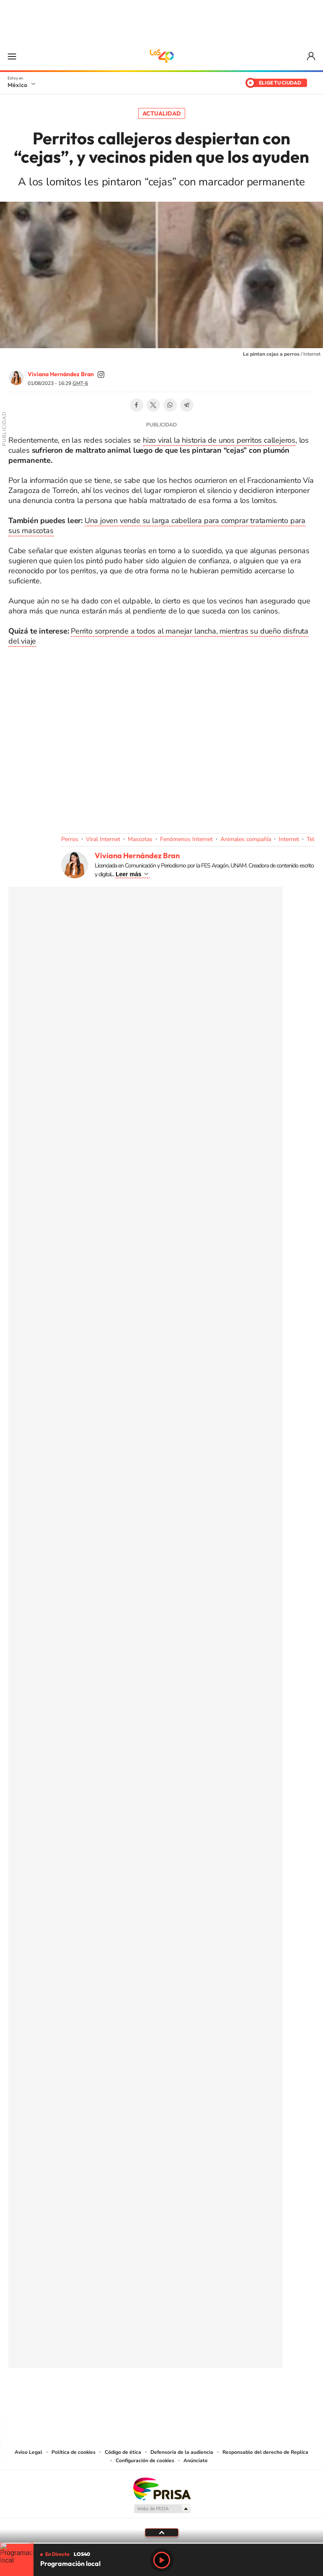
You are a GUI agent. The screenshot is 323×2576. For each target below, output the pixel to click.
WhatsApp (170, 405)
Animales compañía (245, 839)
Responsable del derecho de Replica (265, 2452)
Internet (289, 839)
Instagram (153, 2396)
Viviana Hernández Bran (61, 374)
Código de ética (123, 2452)
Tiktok (120, 2396)
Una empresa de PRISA (162, 2488)
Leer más (128, 874)
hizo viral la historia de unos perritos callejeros (219, 440)
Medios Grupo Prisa (162, 2509)
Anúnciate (195, 2460)
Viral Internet (103, 839)
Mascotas (140, 839)
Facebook (136, 405)
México (17, 85)
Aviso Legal (28, 2452)
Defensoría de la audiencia (181, 2452)
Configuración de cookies (145, 2460)
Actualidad (161, 113)
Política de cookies (74, 2452)
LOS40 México (162, 56)
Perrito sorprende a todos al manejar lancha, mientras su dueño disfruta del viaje (158, 636)
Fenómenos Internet (186, 839)
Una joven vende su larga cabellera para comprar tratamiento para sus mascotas (156, 526)
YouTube (136, 2396)
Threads (203, 2396)
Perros (69, 839)
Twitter (153, 405)
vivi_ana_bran (101, 374)
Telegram (187, 405)
